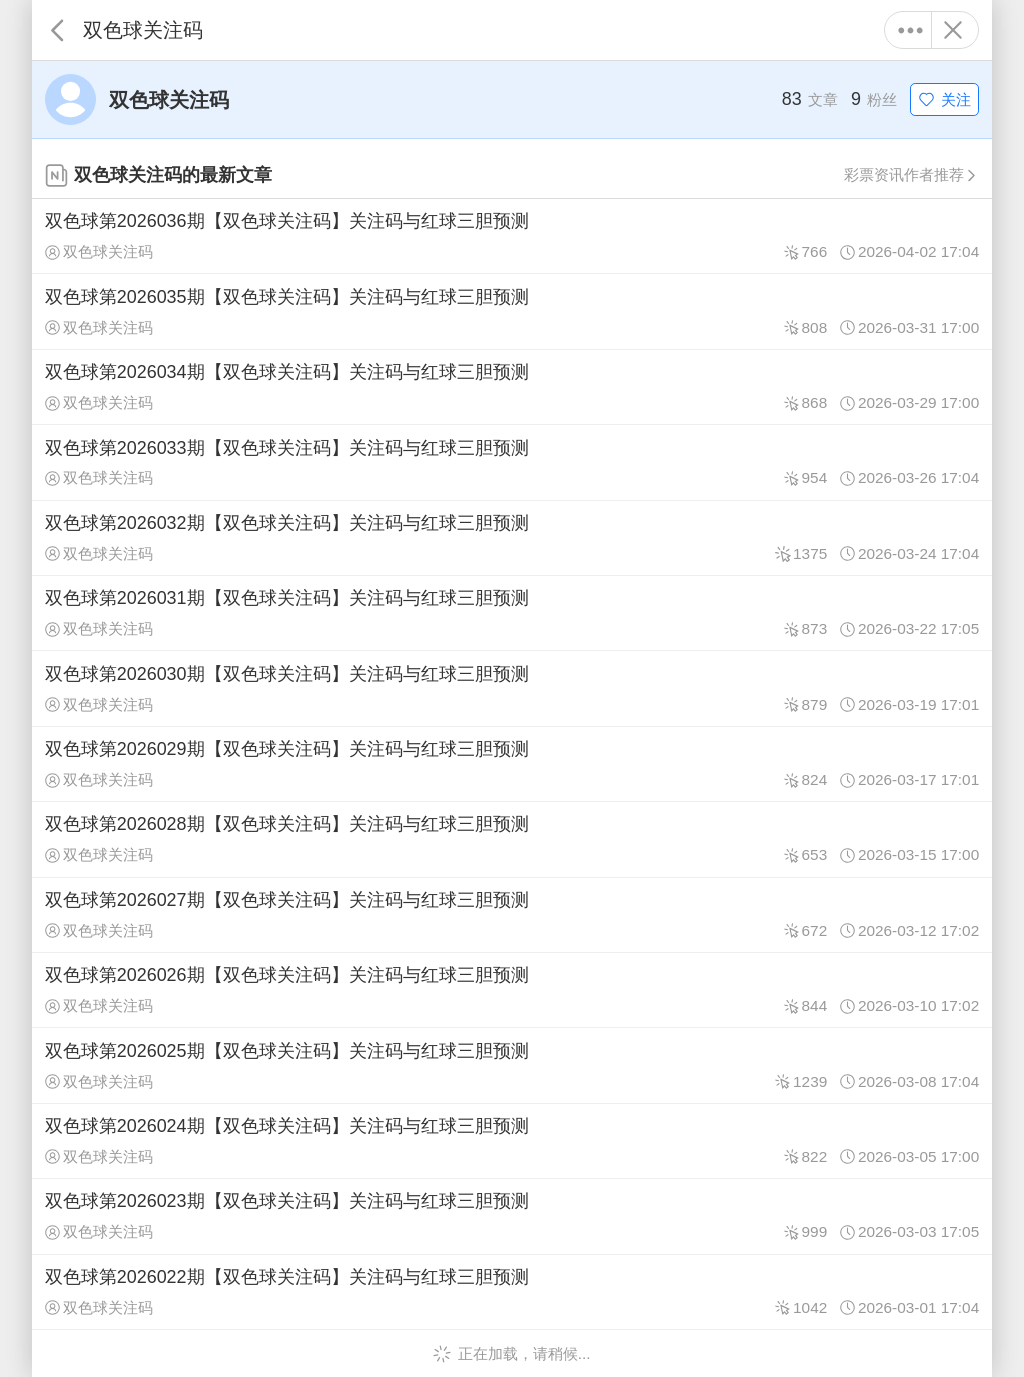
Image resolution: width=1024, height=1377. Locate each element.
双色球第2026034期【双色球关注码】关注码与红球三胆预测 (512, 387)
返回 (57, 30)
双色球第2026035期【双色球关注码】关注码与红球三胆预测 (512, 311)
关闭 (952, 30)
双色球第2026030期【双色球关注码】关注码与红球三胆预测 (512, 688)
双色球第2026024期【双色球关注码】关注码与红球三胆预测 (512, 1141)
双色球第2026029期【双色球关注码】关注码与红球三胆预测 (512, 764)
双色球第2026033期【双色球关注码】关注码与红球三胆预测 (512, 462)
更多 (910, 30)
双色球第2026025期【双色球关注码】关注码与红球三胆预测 (512, 1065)
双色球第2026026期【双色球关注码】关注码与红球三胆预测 (512, 990)
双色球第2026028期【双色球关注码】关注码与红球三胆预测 (512, 839)
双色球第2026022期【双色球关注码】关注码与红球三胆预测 (512, 1292)
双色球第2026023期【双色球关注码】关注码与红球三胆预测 (512, 1216)
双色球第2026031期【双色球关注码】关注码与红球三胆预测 (512, 613)
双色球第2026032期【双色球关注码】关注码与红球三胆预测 (512, 538)
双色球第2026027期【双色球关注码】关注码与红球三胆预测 (512, 915)
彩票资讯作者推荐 (911, 175)
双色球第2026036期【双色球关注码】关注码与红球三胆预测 (512, 236)
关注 (945, 99)
